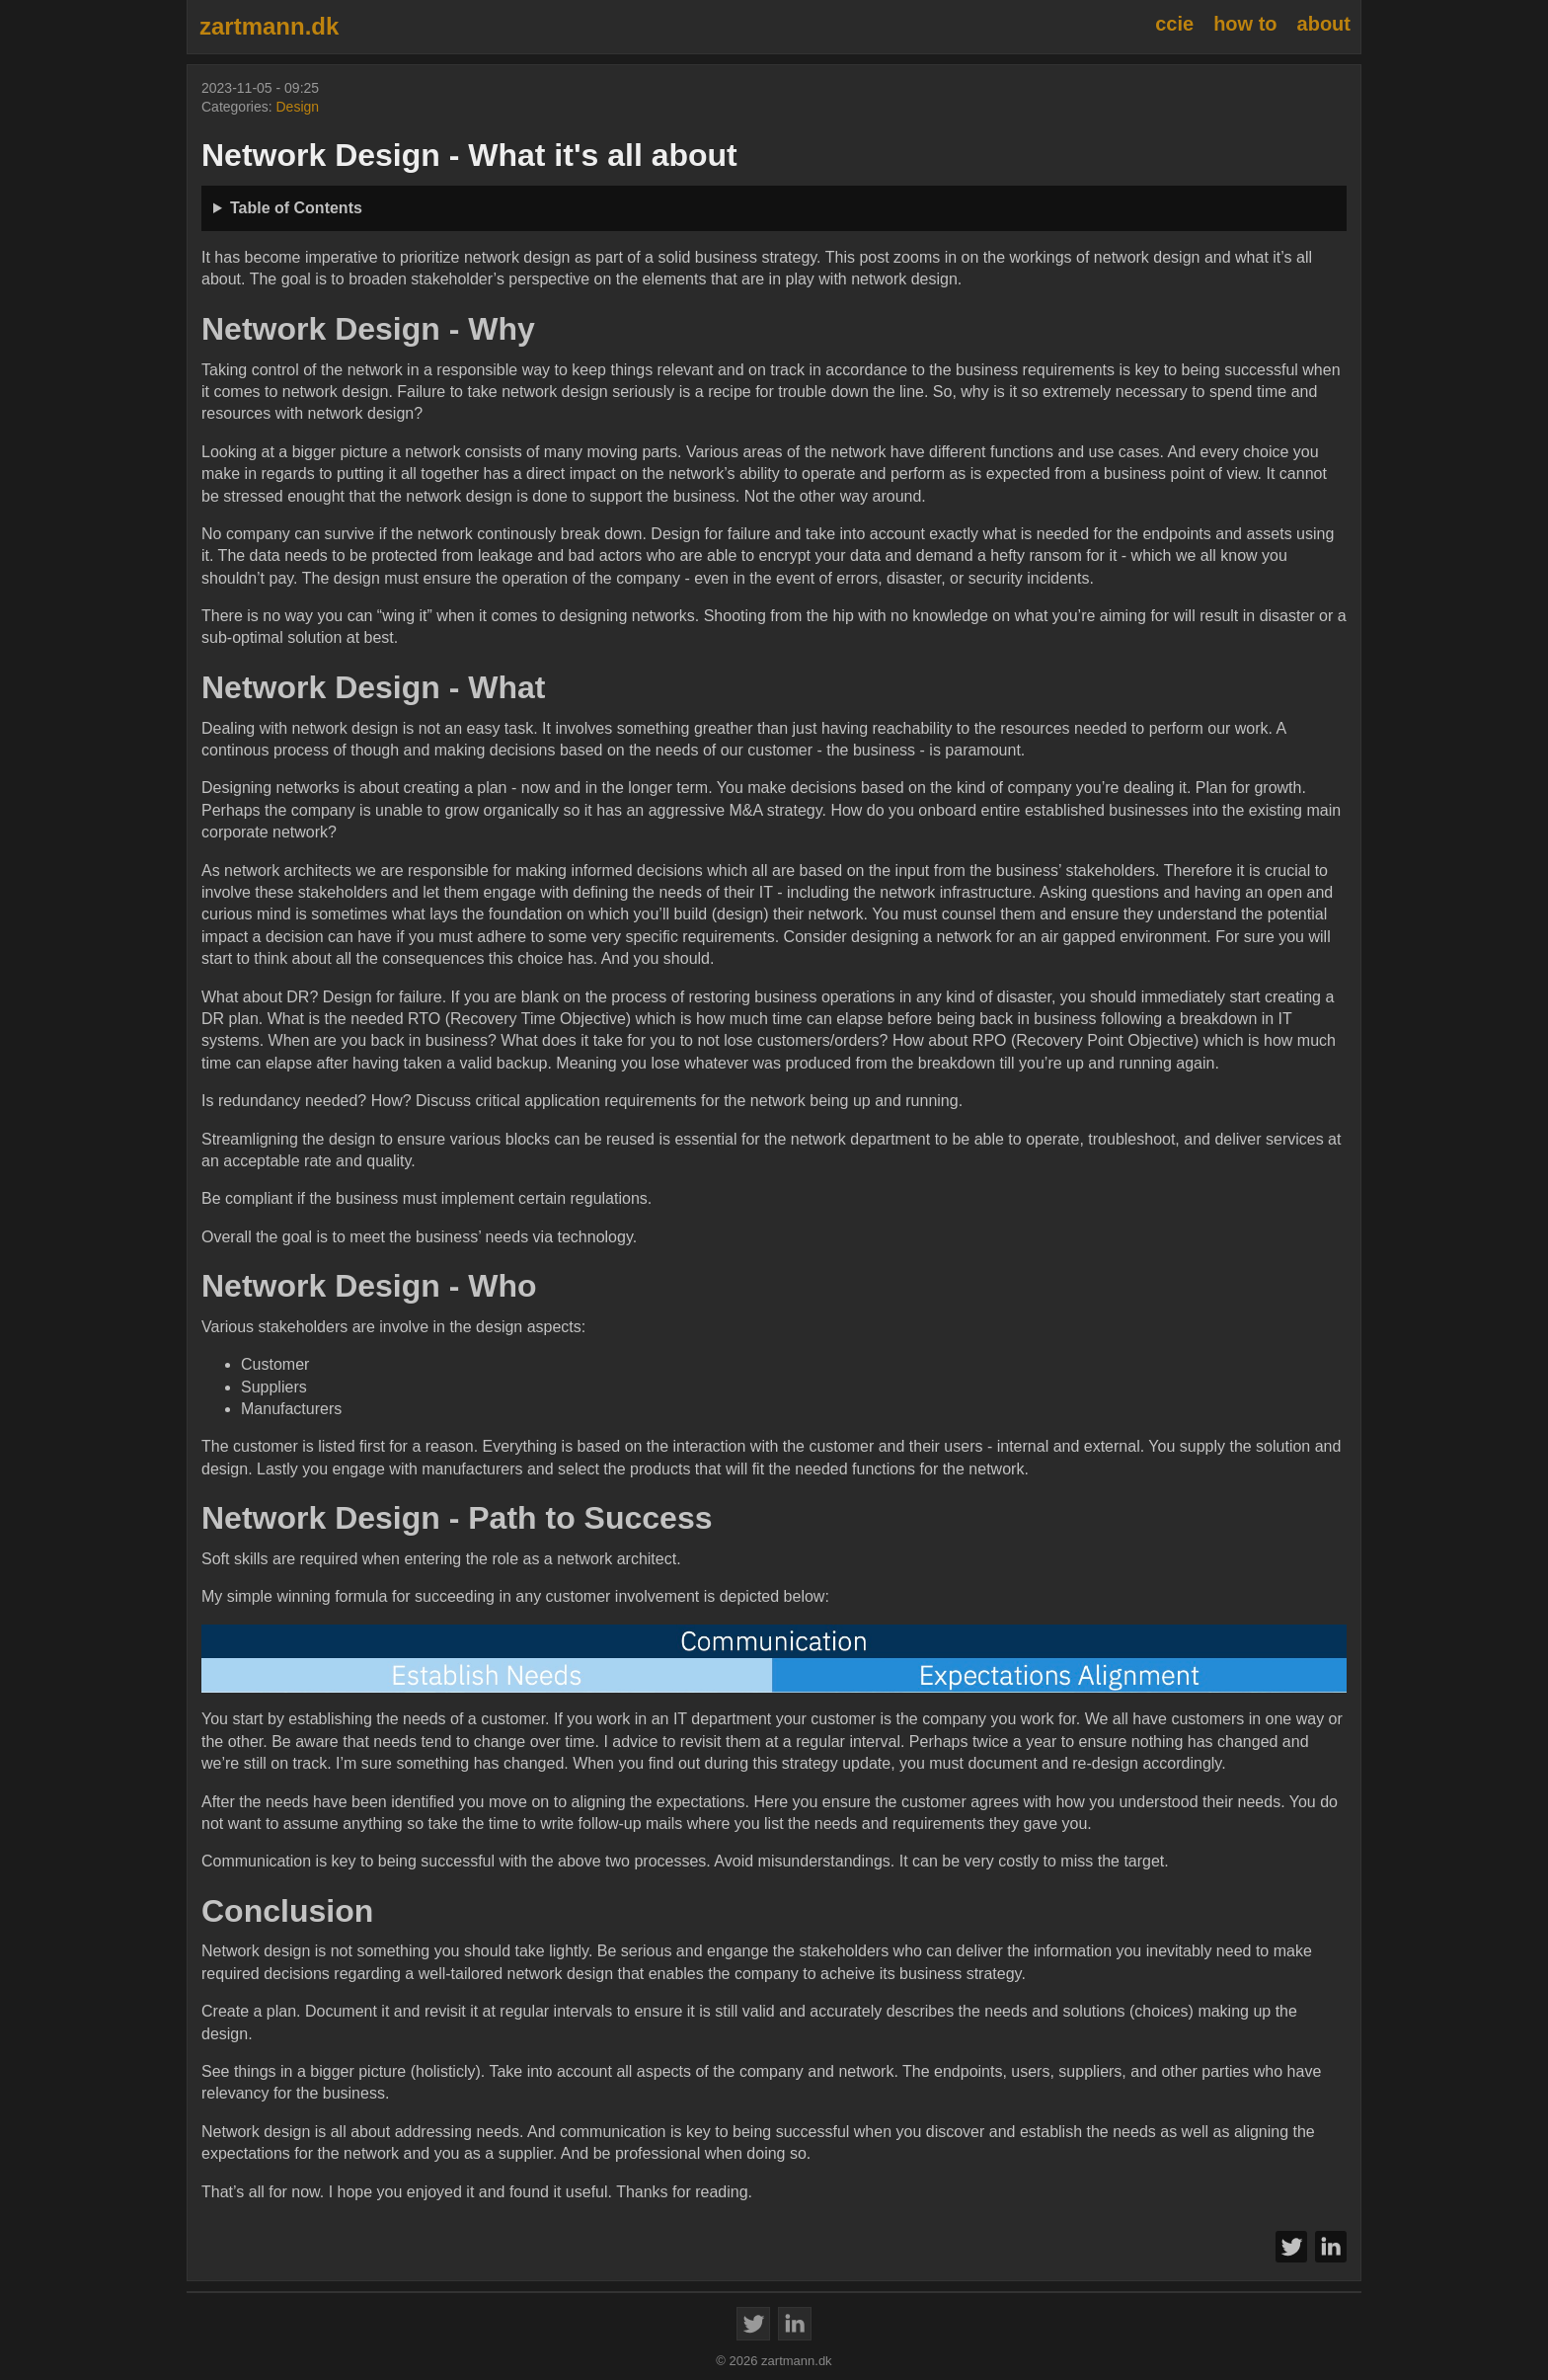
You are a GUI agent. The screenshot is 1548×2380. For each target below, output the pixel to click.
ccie (1174, 24)
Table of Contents (296, 207)
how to (1245, 24)
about (1324, 24)
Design (297, 107)
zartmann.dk (269, 26)
